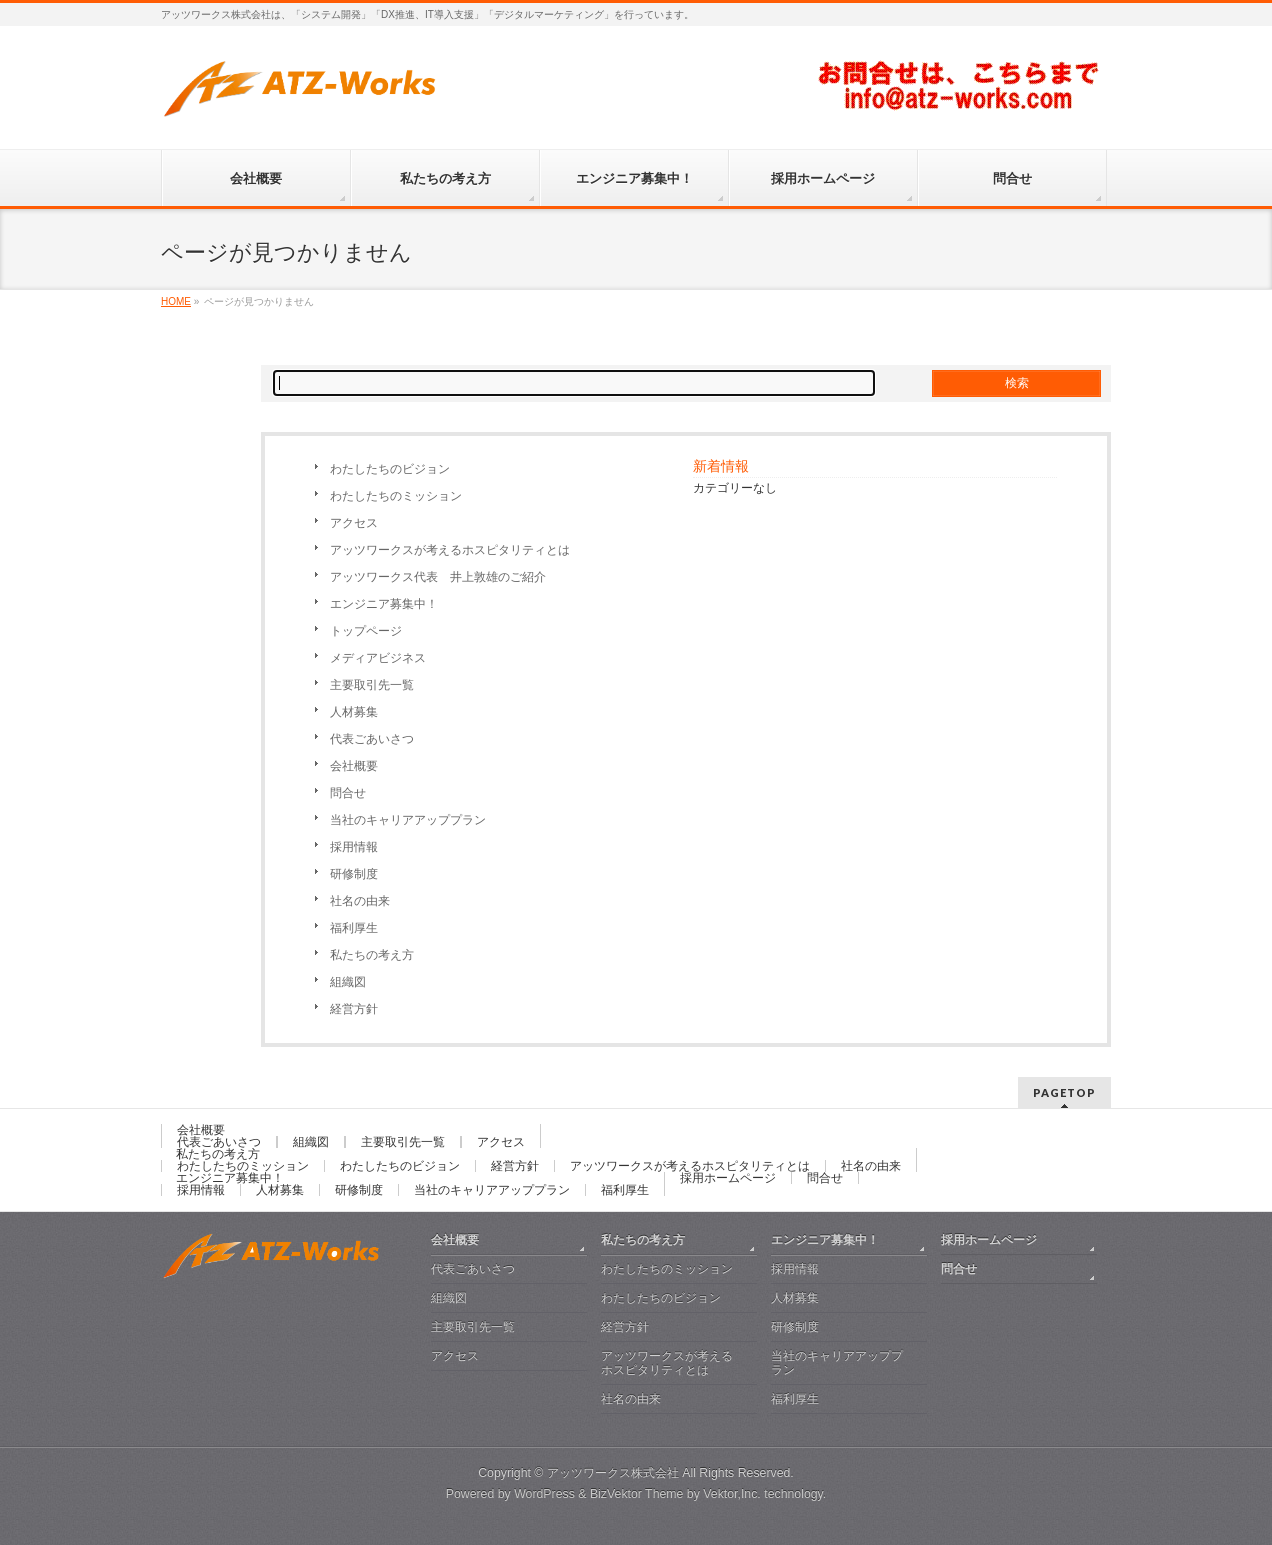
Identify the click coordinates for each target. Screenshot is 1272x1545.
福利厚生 (354, 928)
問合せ (348, 793)
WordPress (544, 1494)
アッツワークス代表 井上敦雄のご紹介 (438, 577)
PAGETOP (1064, 1092)
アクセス (354, 523)
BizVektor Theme (637, 1494)
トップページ (366, 631)
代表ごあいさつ (372, 739)
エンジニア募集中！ (384, 604)
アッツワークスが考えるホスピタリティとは (450, 550)
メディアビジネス (378, 658)
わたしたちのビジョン (390, 469)
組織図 (348, 982)
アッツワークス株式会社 (613, 1473)
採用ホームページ (728, 1178)
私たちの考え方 (372, 955)
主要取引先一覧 (372, 685)
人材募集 (354, 712)
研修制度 (354, 874)
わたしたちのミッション (396, 496)
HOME (176, 301)
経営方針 (354, 1009)
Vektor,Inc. (732, 1494)
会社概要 (354, 766)
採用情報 (354, 847)
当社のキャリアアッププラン (408, 820)
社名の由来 (360, 901)
